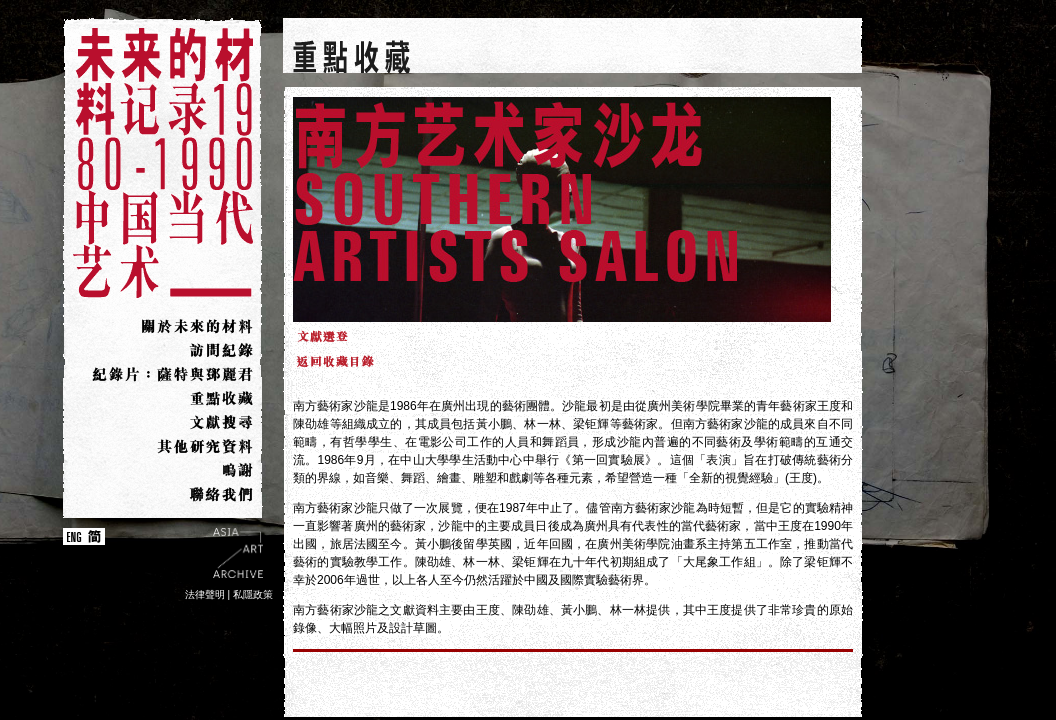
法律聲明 (205, 594)
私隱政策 (253, 594)
